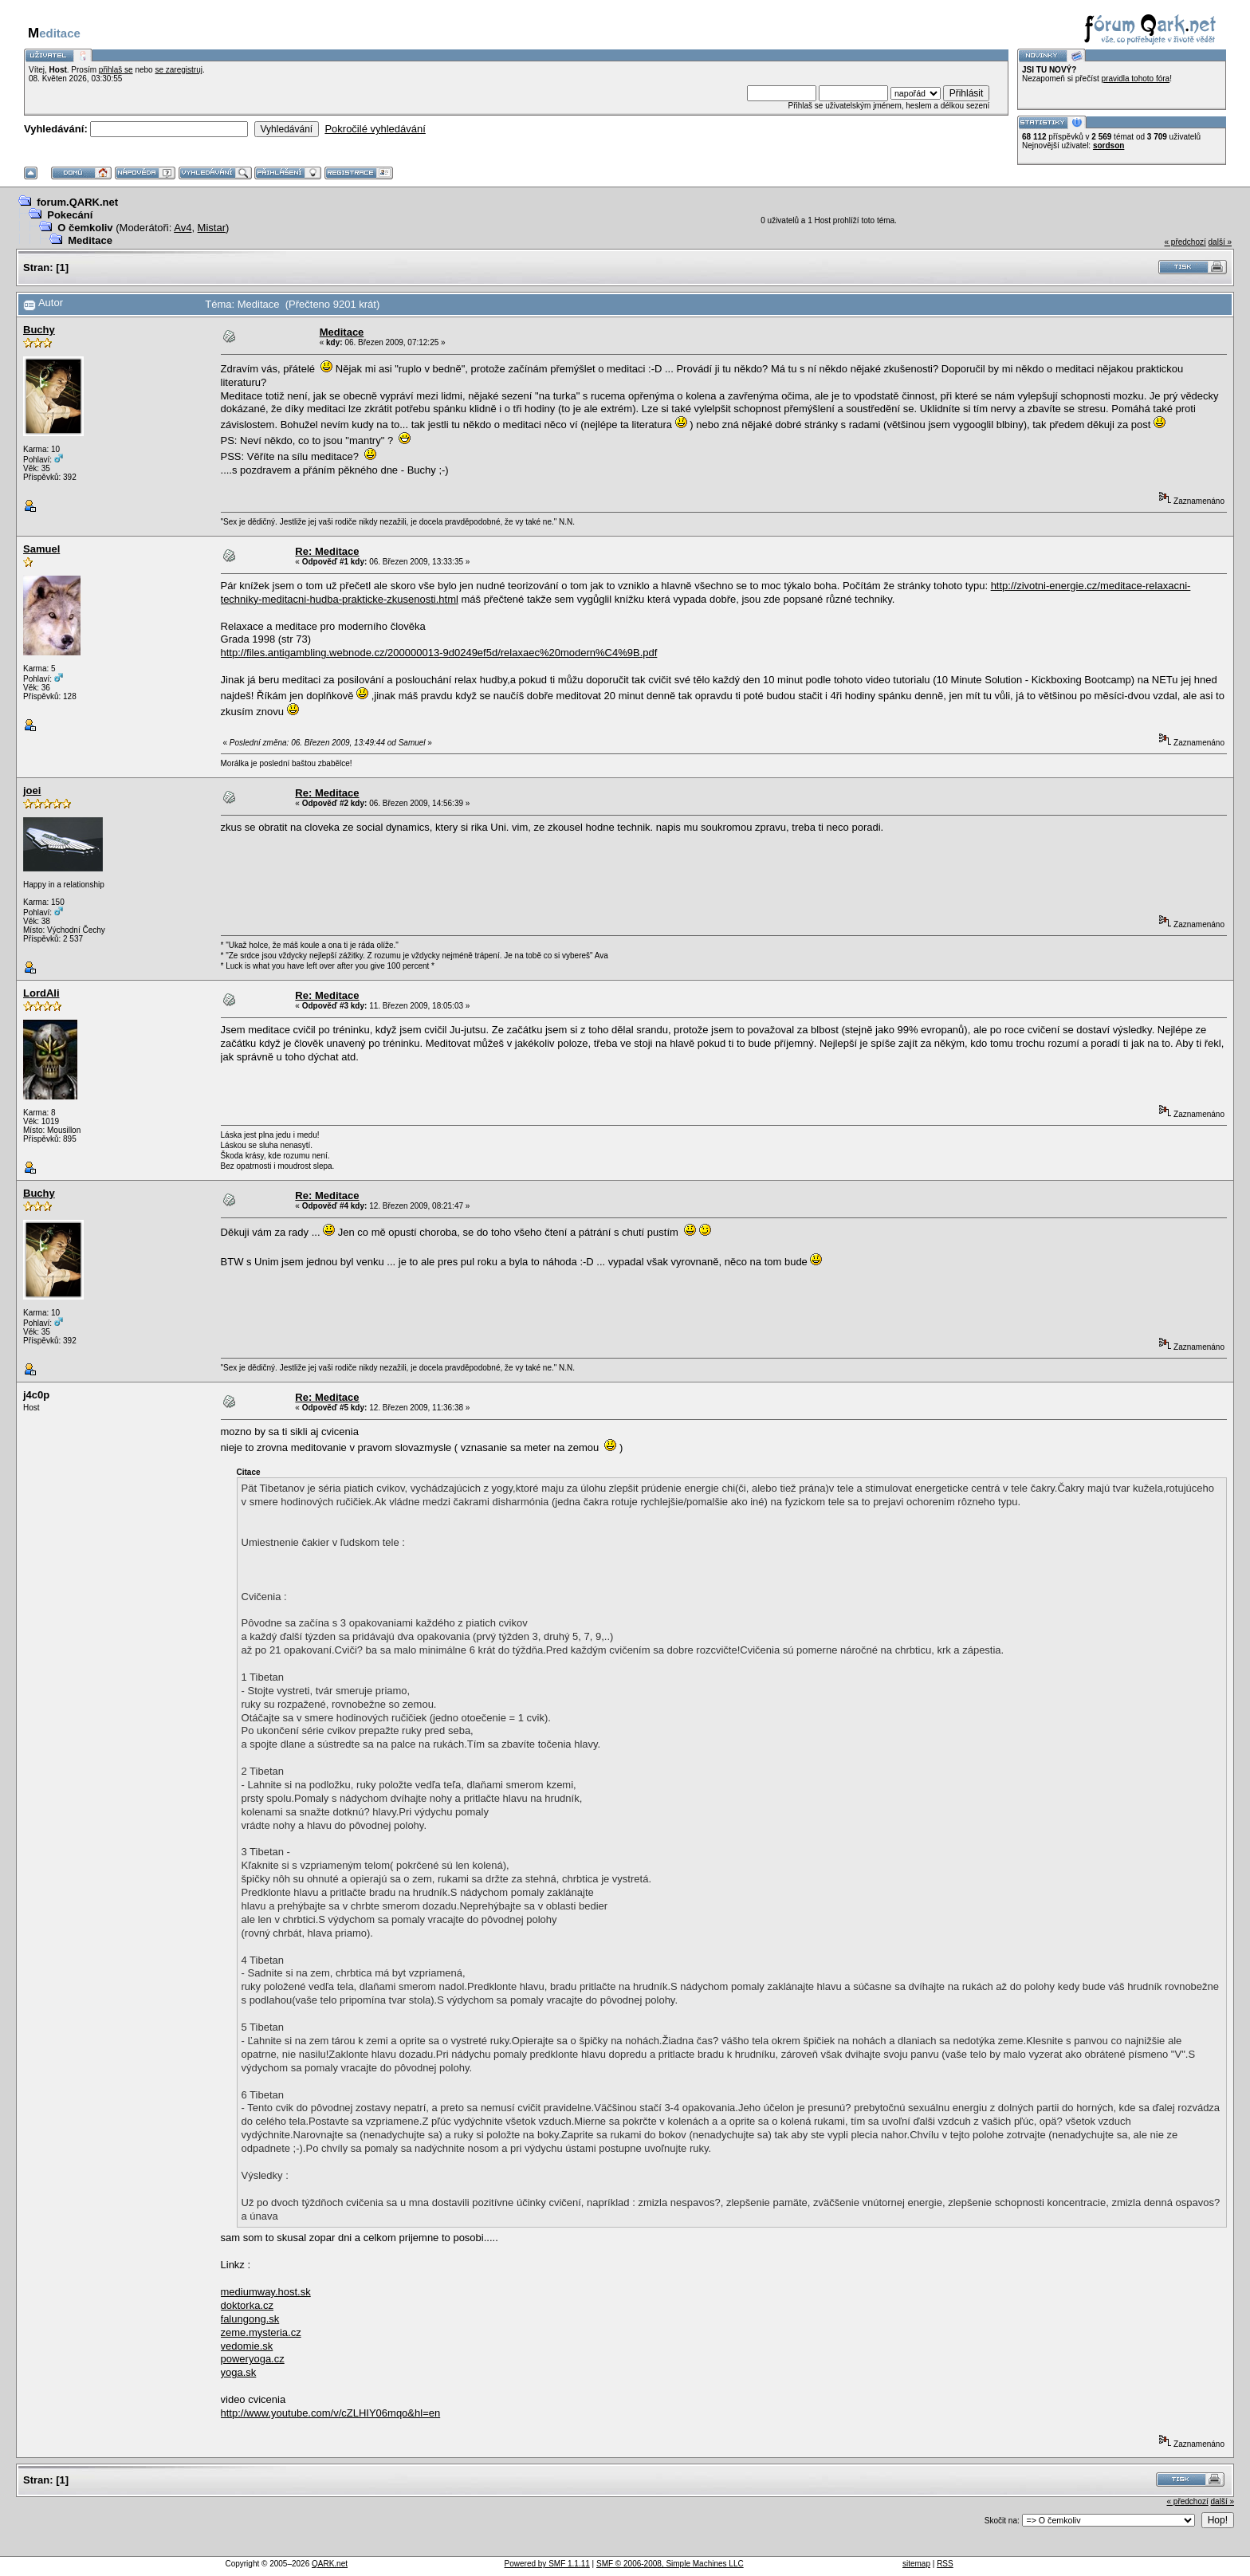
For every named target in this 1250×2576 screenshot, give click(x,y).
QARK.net (330, 2563)
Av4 (182, 228)
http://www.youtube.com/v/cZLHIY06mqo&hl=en (331, 2413)
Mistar (212, 228)
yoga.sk (239, 2372)
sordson (1108, 145)
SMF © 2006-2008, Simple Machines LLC (670, 2563)
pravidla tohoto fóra (1136, 78)
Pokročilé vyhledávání (374, 129)
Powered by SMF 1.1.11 (547, 2563)
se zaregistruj (178, 69)
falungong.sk (250, 2319)
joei (32, 790)
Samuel (41, 549)
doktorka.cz (247, 2305)
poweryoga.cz (253, 2359)
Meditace (90, 240)
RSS (945, 2563)
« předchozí (1184, 242)
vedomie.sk (247, 2346)
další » (1220, 242)
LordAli (41, 993)
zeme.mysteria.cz (261, 2332)
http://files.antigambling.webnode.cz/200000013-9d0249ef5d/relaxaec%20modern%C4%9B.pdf (439, 653)
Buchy (39, 330)
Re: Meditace (327, 551)
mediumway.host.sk (266, 2292)
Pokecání (69, 215)
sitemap (916, 2563)
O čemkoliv (84, 228)
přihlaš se (116, 69)
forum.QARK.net (77, 202)
